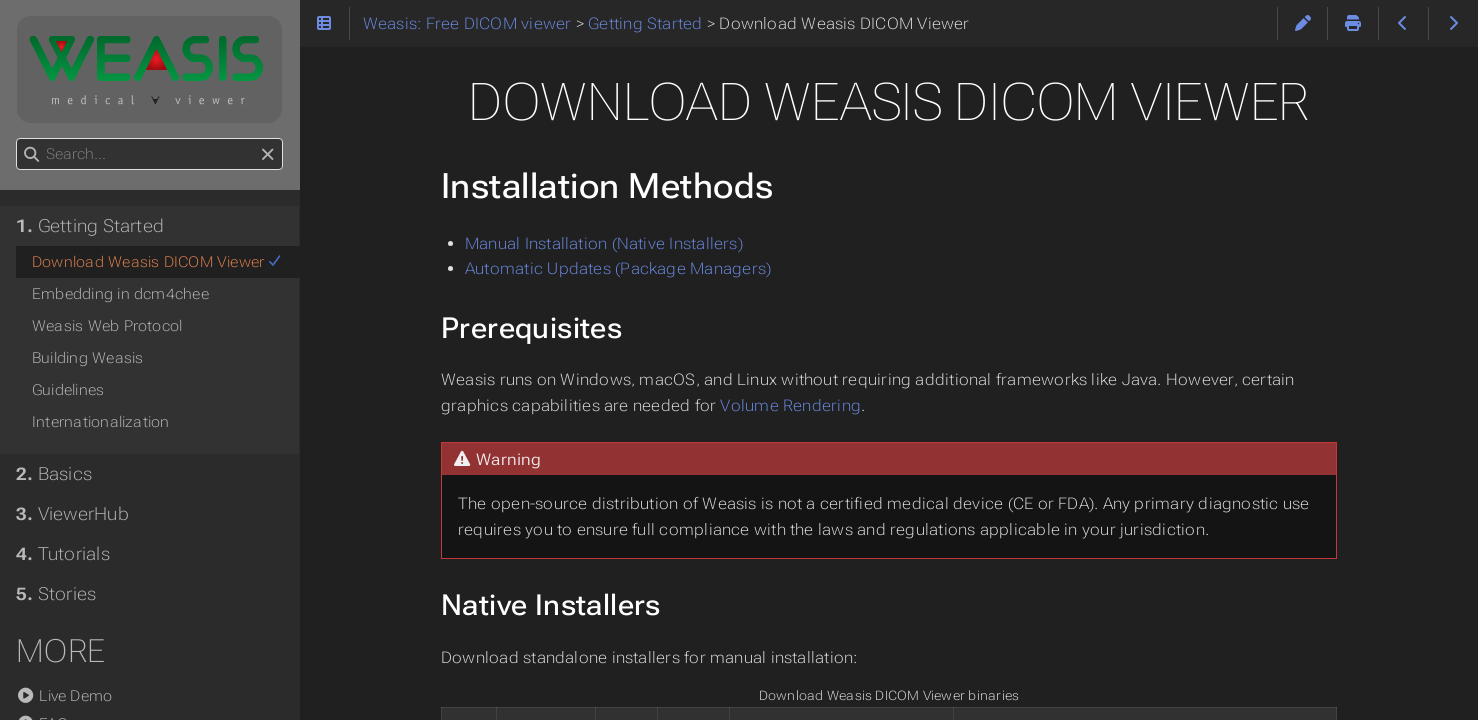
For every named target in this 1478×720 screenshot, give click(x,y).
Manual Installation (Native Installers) (604, 243)
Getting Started (90, 226)
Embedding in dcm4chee (120, 294)
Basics (54, 474)
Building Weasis (87, 358)
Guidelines (68, 390)
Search (17, 138)
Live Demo (64, 696)
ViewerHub (72, 514)
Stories (56, 594)
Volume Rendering (790, 405)
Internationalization (101, 422)
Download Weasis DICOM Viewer (157, 262)
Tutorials (63, 554)
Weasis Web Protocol (107, 326)
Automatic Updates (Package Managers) (618, 268)
